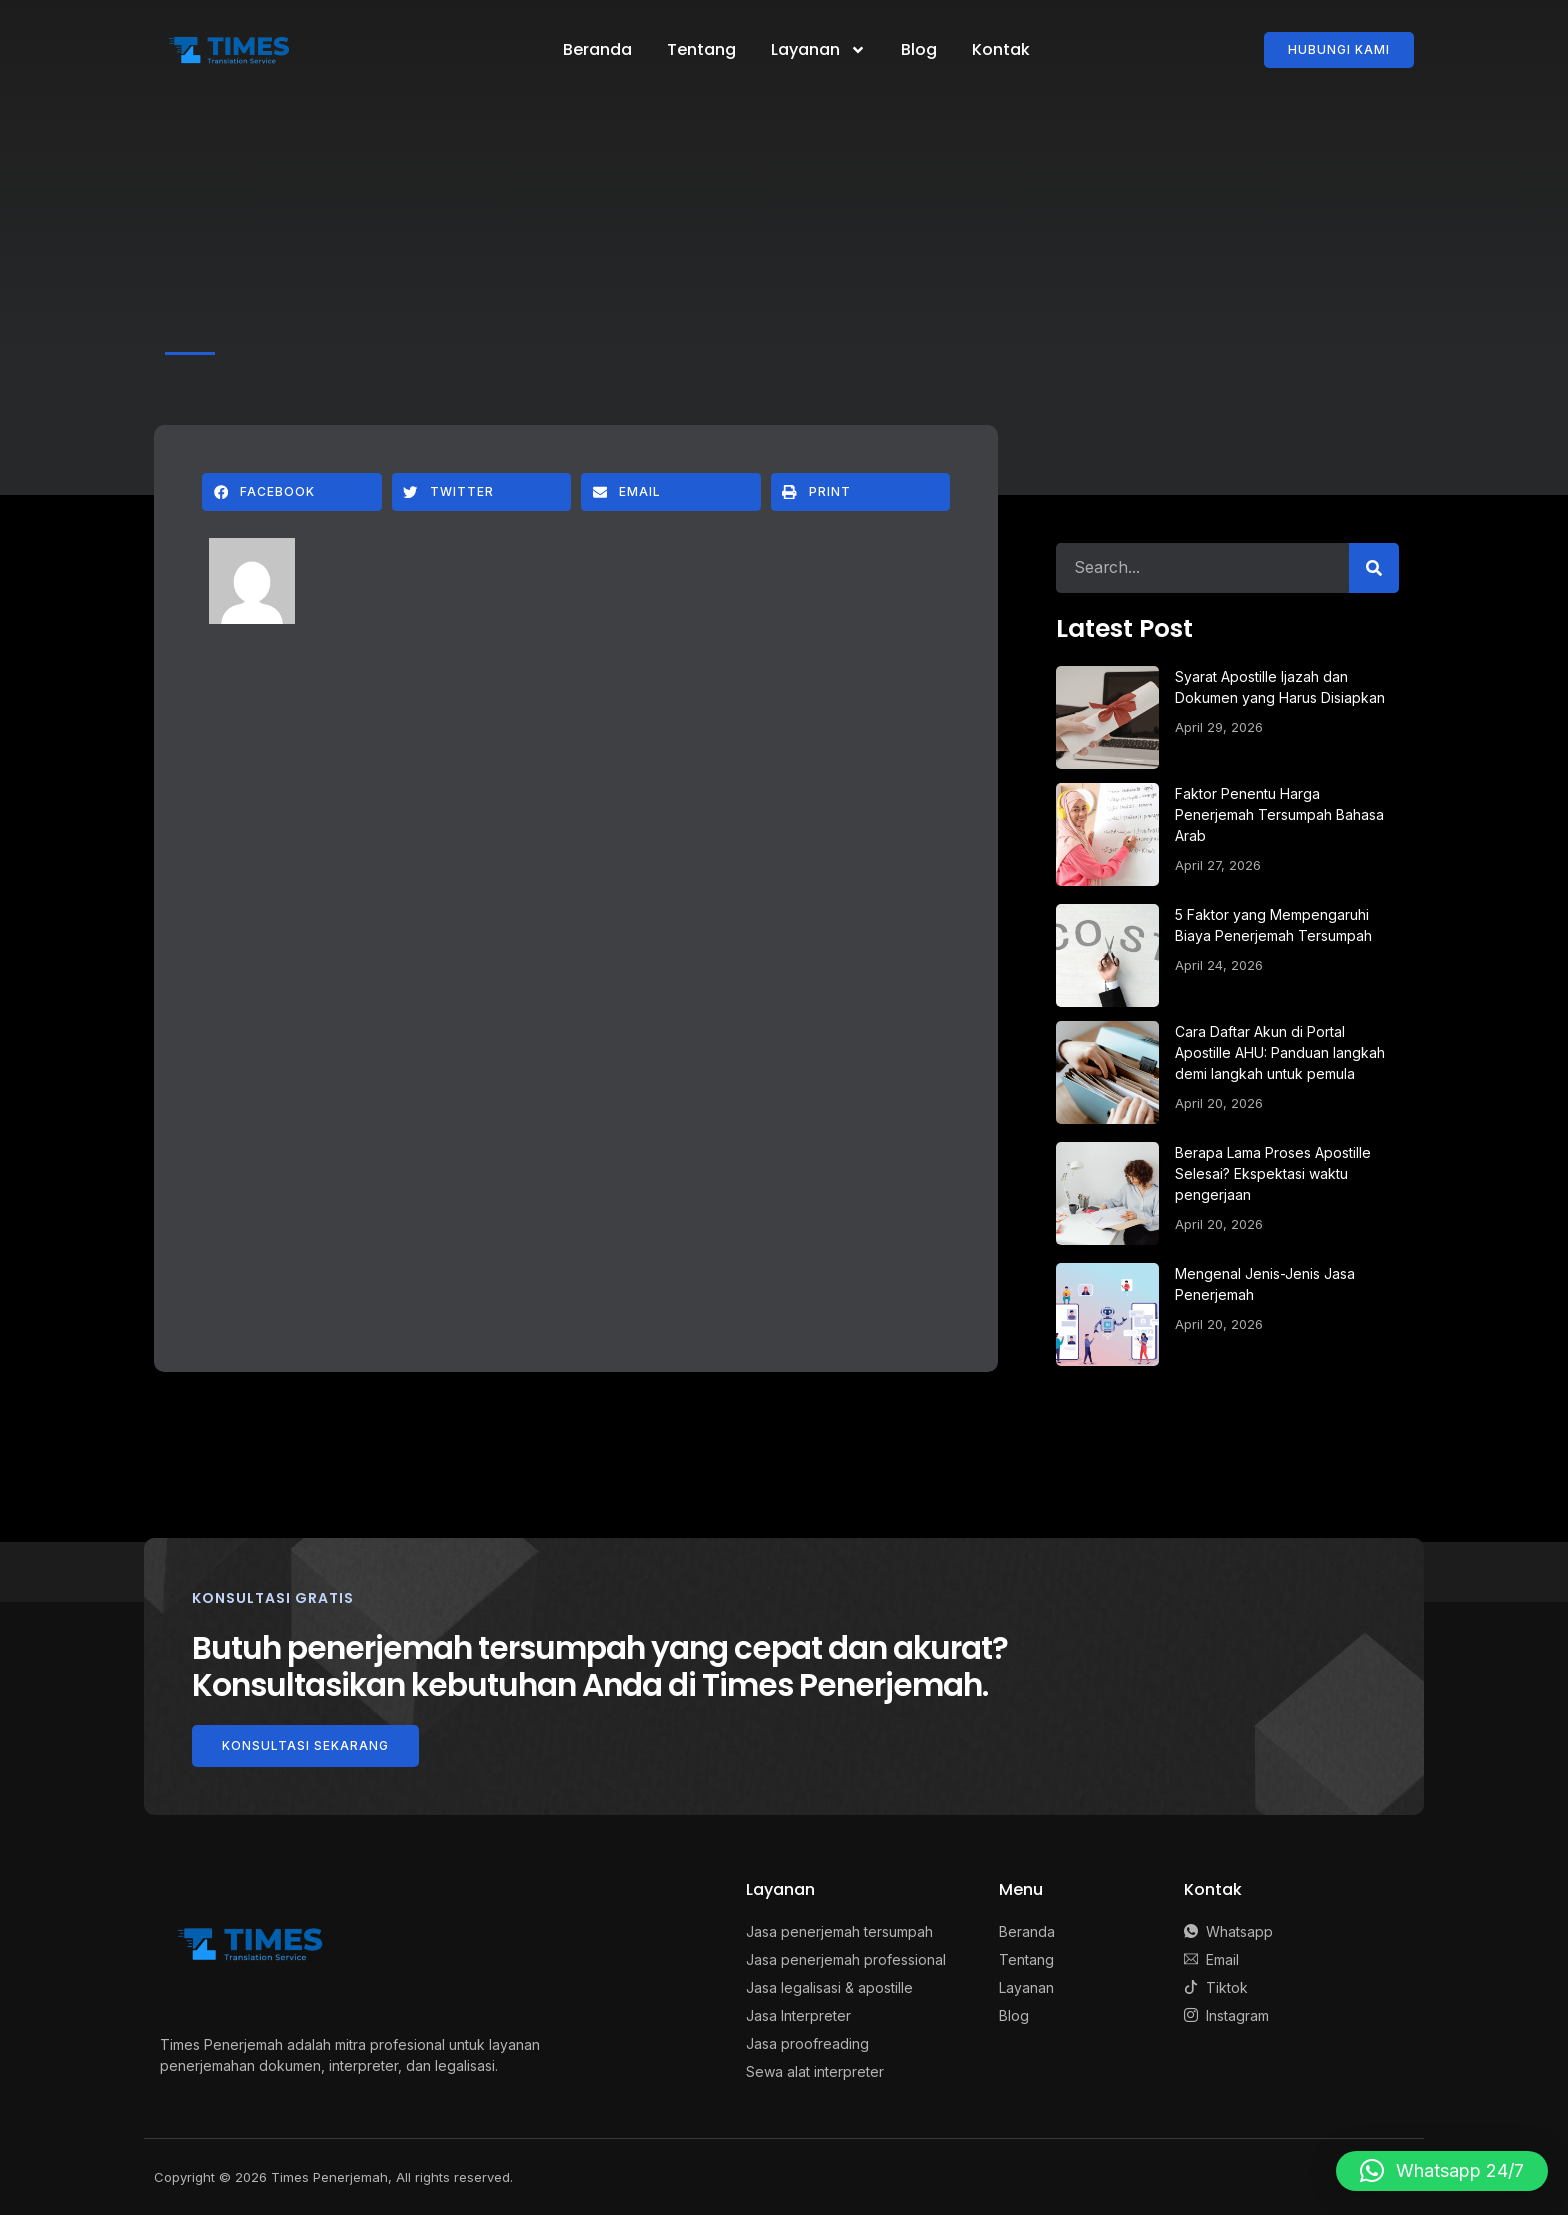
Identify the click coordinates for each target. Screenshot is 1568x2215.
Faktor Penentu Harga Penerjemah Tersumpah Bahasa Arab (1279, 814)
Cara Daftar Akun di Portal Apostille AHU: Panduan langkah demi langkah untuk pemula (1280, 1052)
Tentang (701, 49)
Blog (919, 49)
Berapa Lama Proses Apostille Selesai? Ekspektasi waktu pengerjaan (1273, 1173)
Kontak (1001, 49)
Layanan (818, 50)
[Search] (1374, 568)
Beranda (597, 49)
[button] (292, 492)
